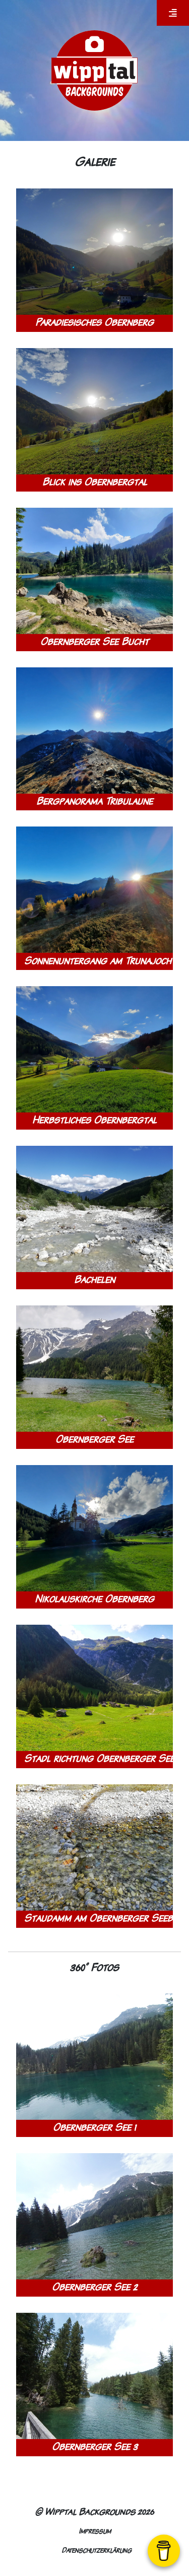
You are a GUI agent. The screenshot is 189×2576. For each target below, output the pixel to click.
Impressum (95, 2530)
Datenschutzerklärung (96, 2549)
